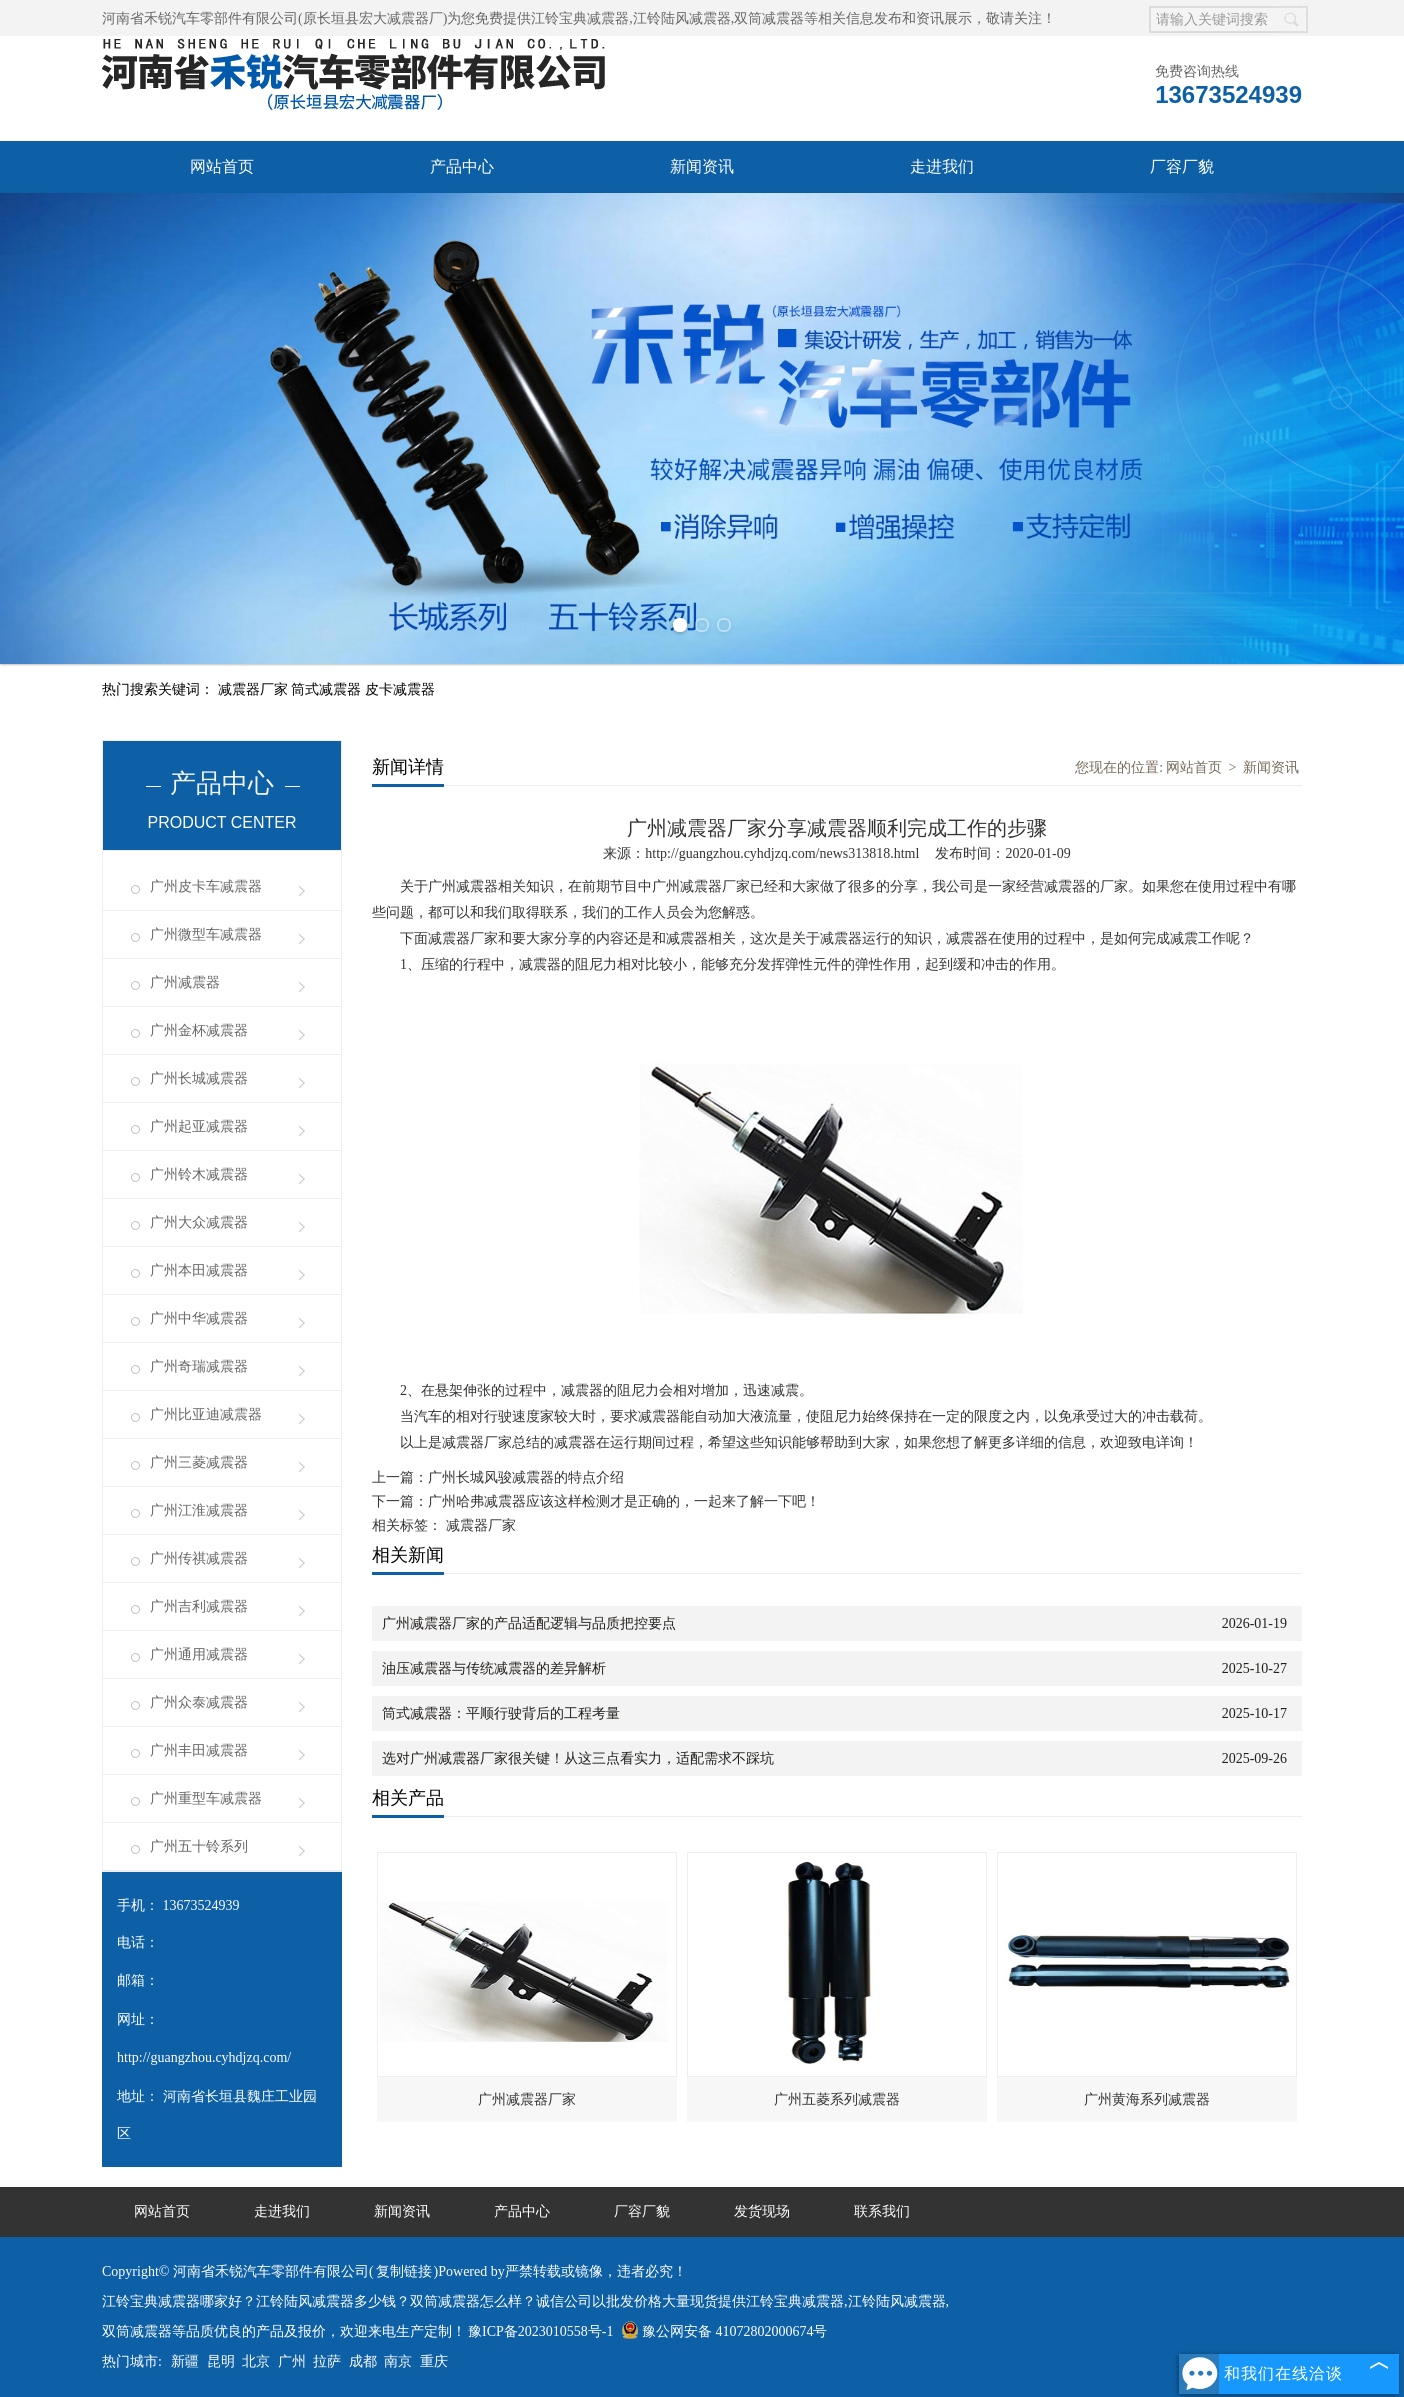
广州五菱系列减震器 (837, 2099)
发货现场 (762, 2211)
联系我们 (882, 2211)
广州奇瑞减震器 (199, 1366)
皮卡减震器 (400, 689)
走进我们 (942, 166)
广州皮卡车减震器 (206, 886)
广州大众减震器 (199, 1222)
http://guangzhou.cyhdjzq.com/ (204, 2057)
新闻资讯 (702, 166)
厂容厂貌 (1182, 166)
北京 (256, 2361)
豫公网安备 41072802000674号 (724, 2331)
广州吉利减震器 (199, 1606)
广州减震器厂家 (527, 2099)
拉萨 (327, 2361)
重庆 (434, 2361)
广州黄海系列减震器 (1147, 2099)
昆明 (221, 2361)
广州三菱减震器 (199, 1462)
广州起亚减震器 (199, 1126)
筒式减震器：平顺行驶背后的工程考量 (501, 1713)
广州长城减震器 (199, 1078)
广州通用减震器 (199, 1654)
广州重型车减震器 (206, 1798)
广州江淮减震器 (199, 1510)
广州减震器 (185, 982)
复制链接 (404, 2271)
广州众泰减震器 (199, 1702)
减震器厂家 (255, 689)
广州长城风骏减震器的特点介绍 (526, 1477)
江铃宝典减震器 (580, 18)
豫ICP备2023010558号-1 (540, 2331)
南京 (398, 2361)
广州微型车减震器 (206, 934)
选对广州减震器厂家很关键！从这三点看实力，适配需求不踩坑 (578, 1758)
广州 (292, 2361)
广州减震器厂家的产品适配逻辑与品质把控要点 (529, 1623)
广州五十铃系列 (199, 1846)
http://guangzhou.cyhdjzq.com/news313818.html (782, 853)
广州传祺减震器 (199, 1558)
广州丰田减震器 (199, 1750)
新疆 (185, 2361)
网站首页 (222, 166)
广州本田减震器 (199, 1270)
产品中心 (462, 166)
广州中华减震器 (199, 1318)
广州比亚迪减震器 (206, 1414)
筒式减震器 (328, 689)
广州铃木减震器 (199, 1174)
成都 (363, 2361)
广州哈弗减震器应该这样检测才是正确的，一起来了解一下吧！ (624, 1501)
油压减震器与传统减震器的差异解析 (494, 1668)
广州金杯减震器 (199, 1030)
